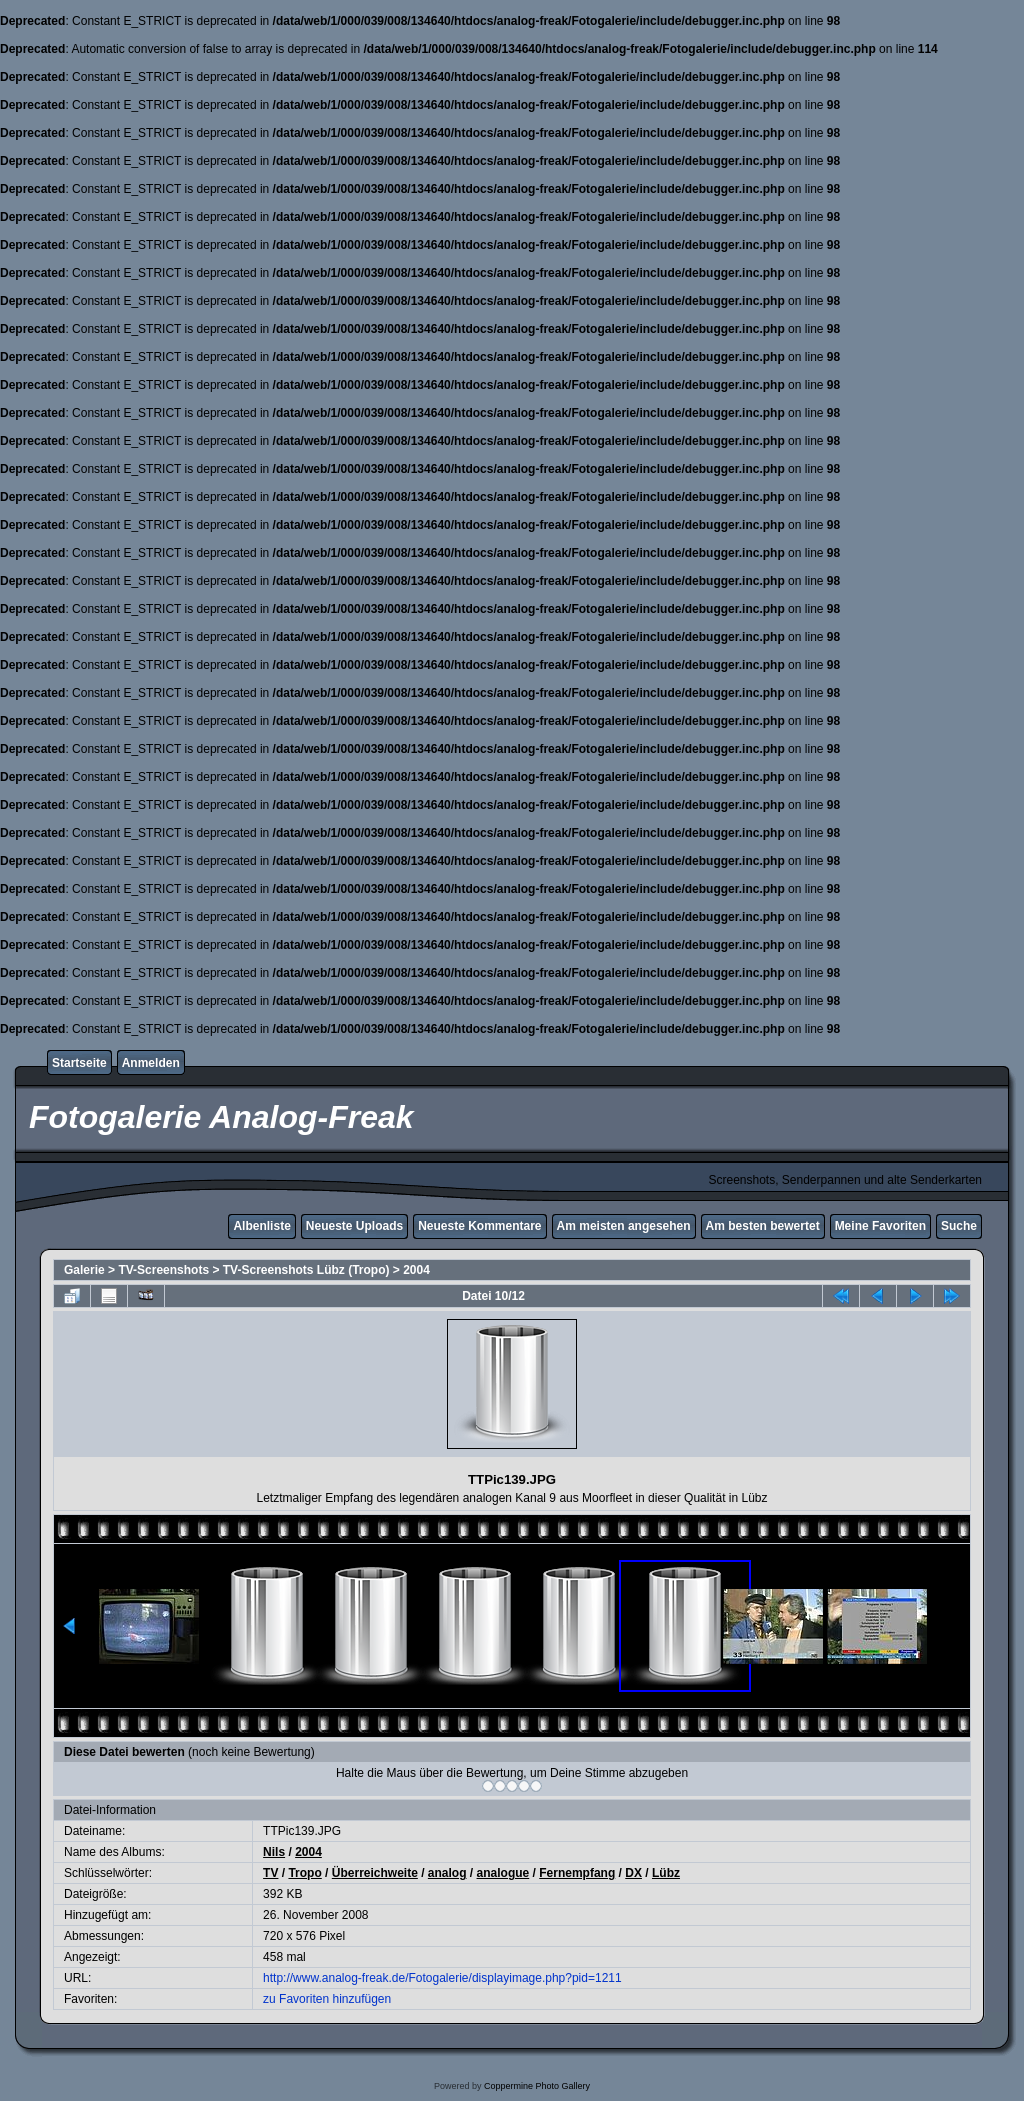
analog (447, 1873)
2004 (416, 1270)
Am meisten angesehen (624, 1226)
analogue (503, 1873)
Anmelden (151, 1063)
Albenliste (261, 1226)
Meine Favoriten (880, 1226)
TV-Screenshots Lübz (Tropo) (306, 1270)
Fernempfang (577, 1873)
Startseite (79, 1063)
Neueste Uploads (354, 1226)
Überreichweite (375, 1873)
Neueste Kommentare (479, 1226)
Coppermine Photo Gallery (537, 2086)
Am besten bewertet (763, 1226)
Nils (274, 1852)
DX (633, 1873)
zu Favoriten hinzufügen (327, 1999)
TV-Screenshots (163, 1270)
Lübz (666, 1873)
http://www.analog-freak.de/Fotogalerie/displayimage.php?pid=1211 (442, 1978)
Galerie (84, 1270)
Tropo (304, 1873)
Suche (959, 1226)
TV (270, 1873)
